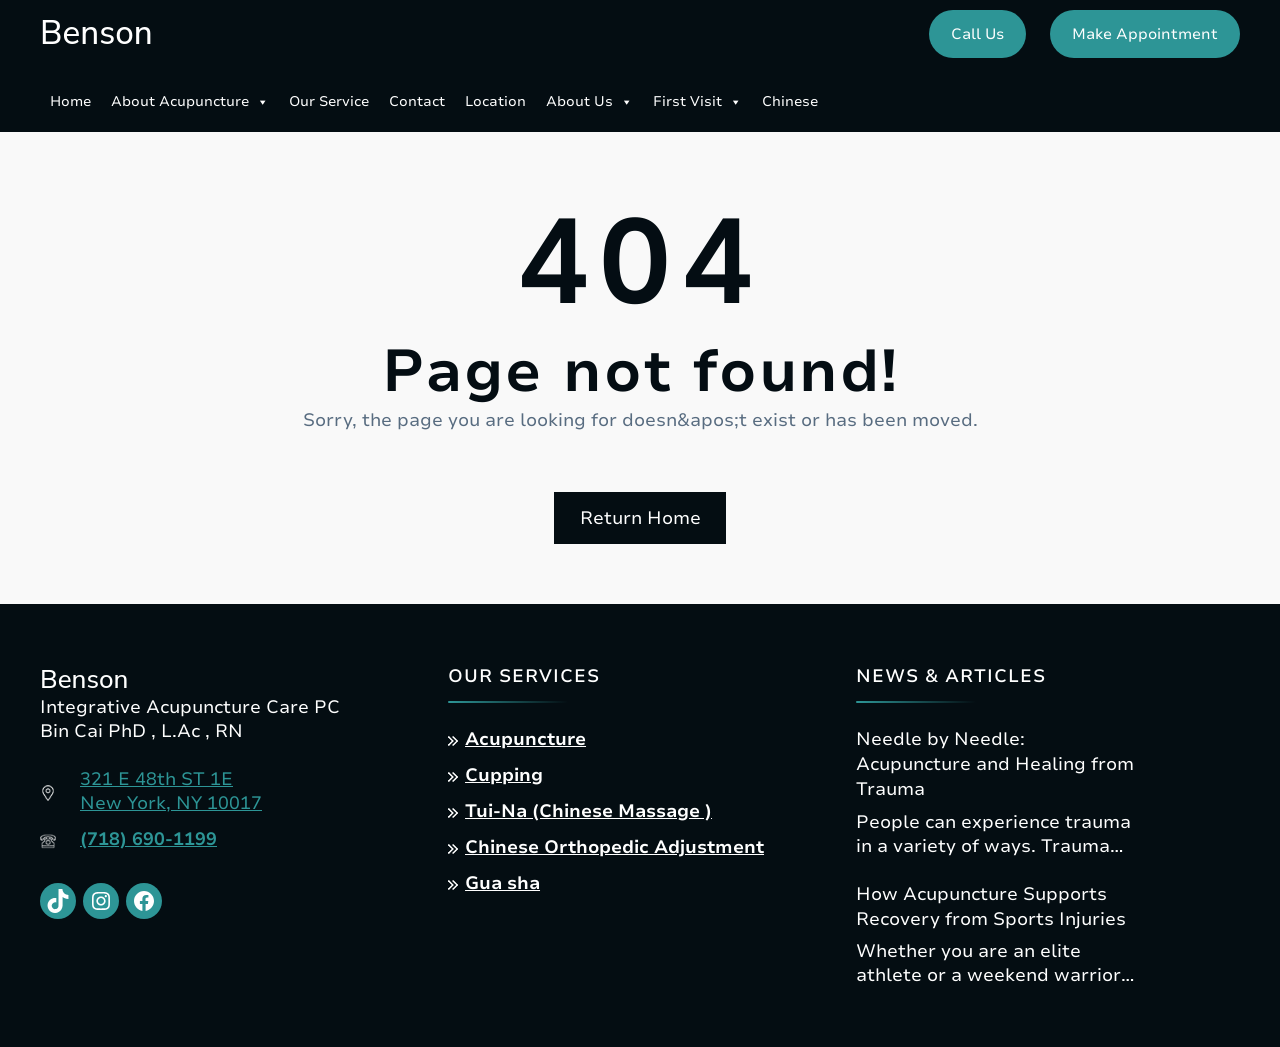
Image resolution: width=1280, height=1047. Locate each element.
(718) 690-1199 (148, 839)
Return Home (640, 518)
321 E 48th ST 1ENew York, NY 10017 (171, 791)
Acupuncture (525, 739)
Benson (96, 33)
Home (70, 101)
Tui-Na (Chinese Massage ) (588, 811)
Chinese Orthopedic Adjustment (614, 847)
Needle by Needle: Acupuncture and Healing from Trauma (995, 764)
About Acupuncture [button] (190, 102)
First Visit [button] (697, 102)
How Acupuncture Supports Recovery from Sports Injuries (991, 906)
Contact (417, 101)
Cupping (504, 775)
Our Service (329, 101)
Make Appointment (1145, 34)
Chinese (790, 101)
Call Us (977, 34)
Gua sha (502, 883)
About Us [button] (589, 102)
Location (495, 101)
